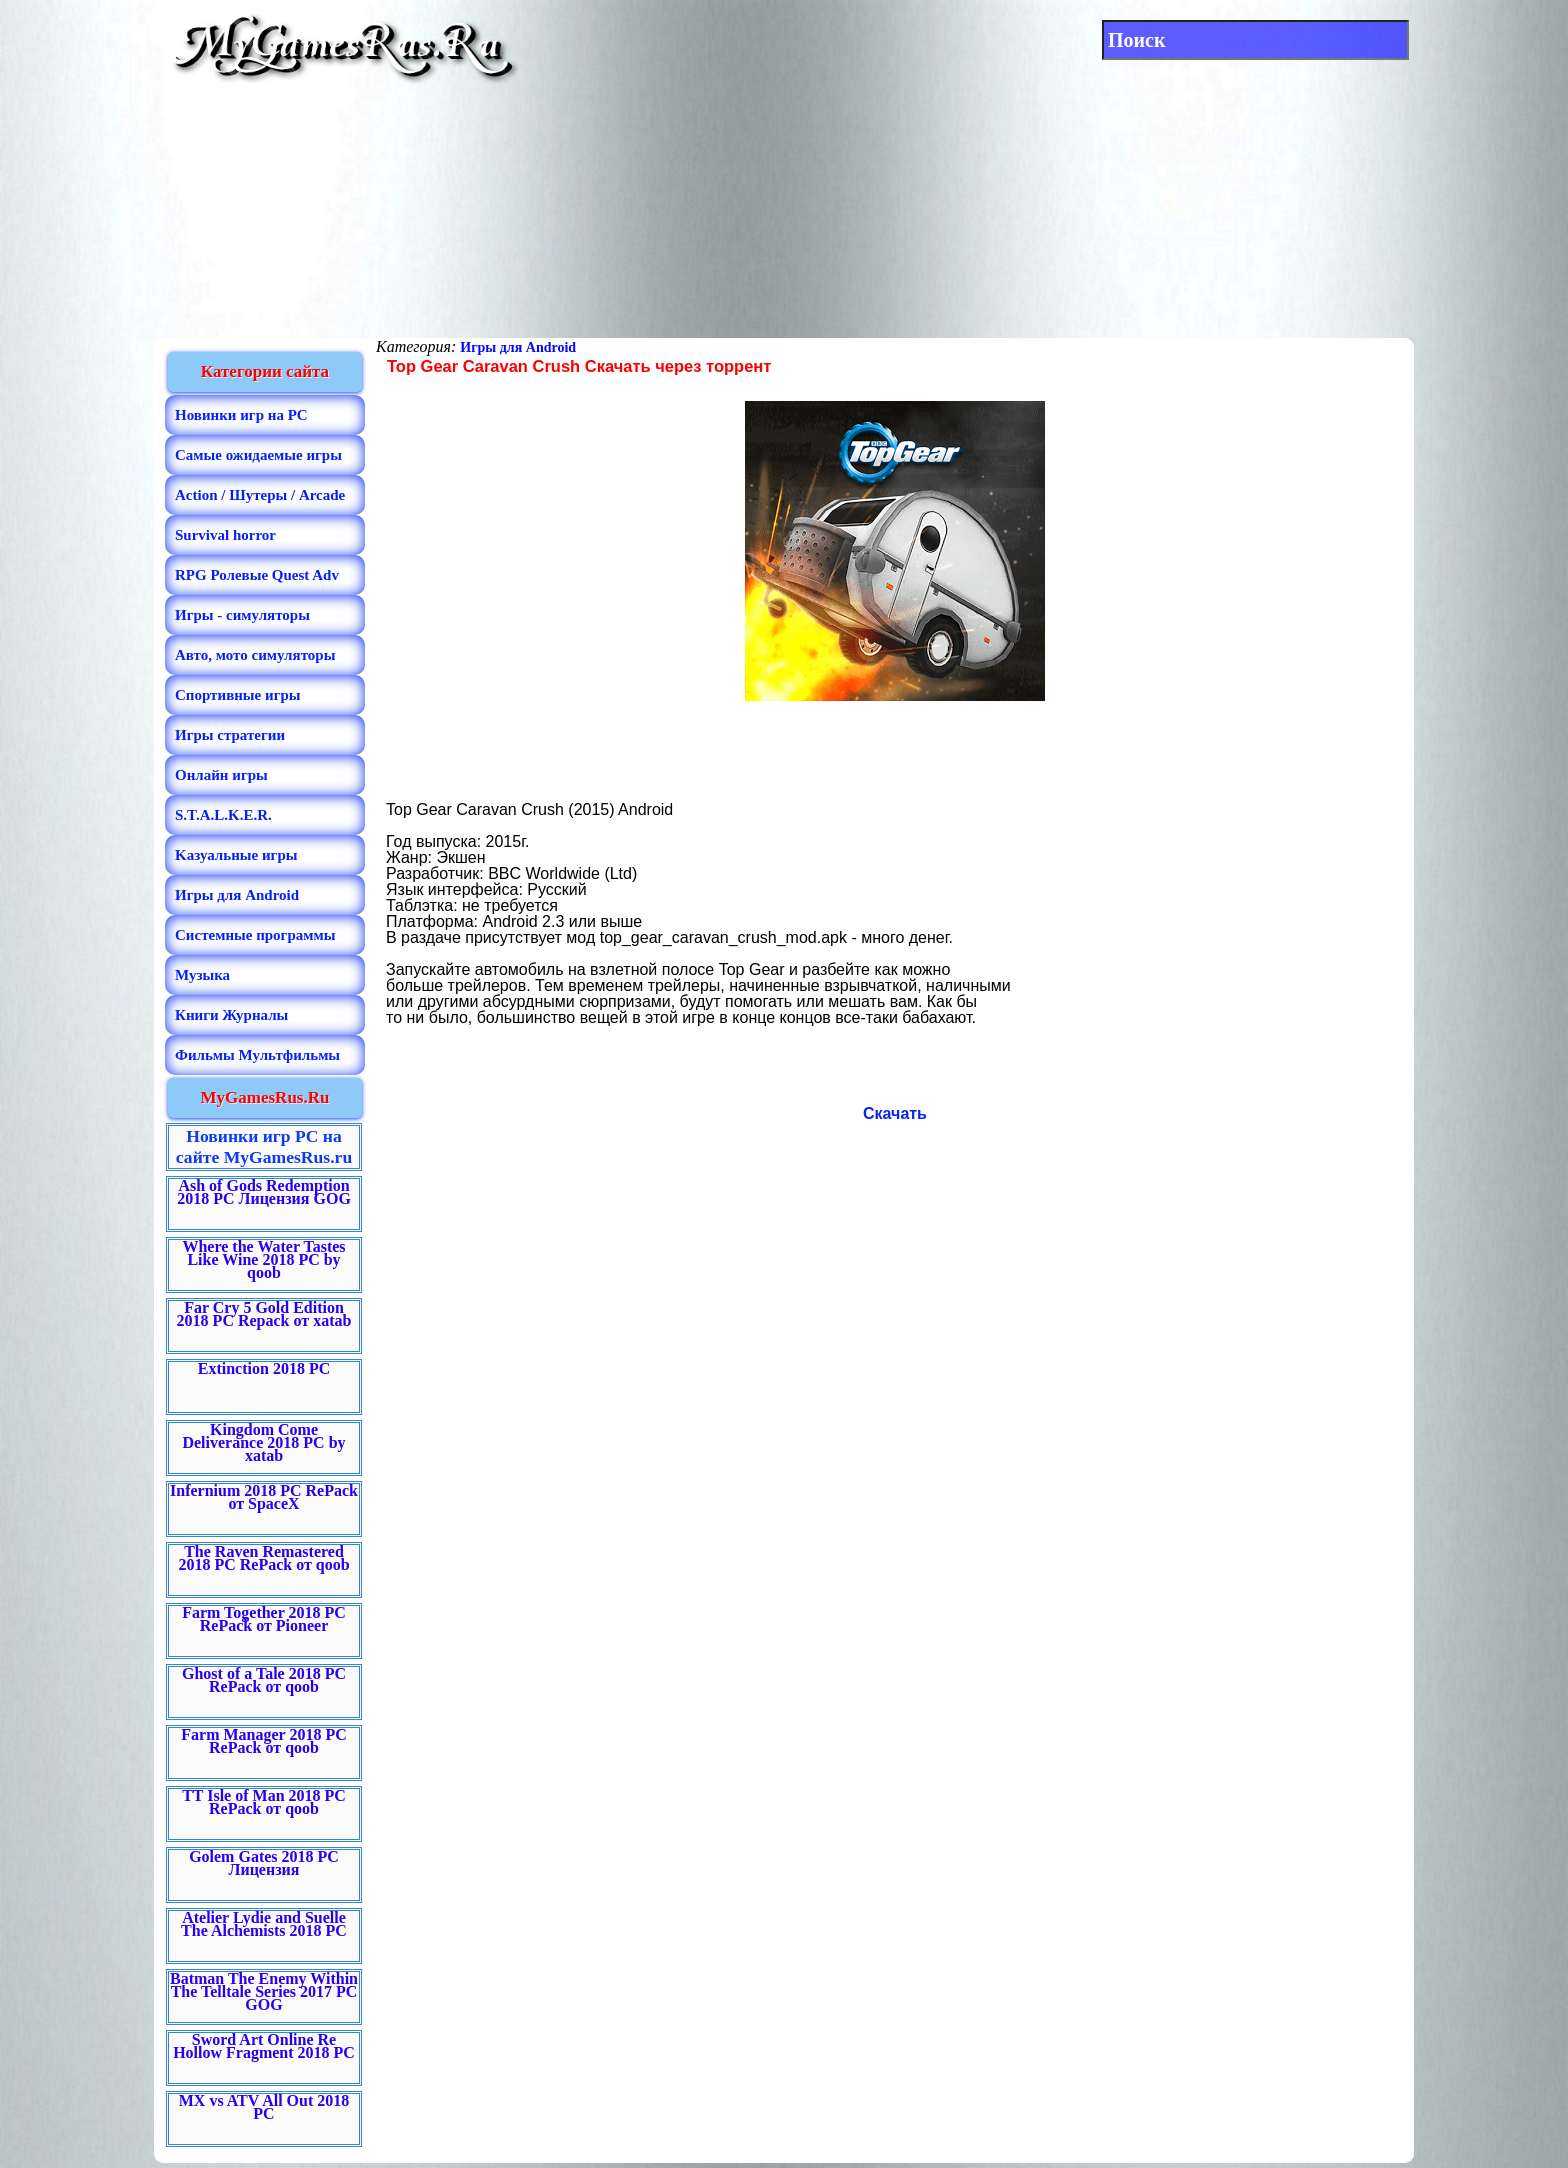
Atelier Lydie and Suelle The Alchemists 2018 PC (264, 1924)
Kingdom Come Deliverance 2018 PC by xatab (263, 1442)
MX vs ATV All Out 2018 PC (264, 2107)
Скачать (895, 1113)
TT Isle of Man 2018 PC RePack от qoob (264, 1802)
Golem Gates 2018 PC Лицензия (264, 1863)
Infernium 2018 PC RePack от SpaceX (264, 1497)
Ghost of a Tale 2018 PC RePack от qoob (264, 1680)
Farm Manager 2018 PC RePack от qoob (263, 1741)
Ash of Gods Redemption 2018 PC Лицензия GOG (264, 1192)
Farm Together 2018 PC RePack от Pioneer (264, 1619)
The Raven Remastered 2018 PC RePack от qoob (263, 1558)
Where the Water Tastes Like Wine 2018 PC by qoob (263, 1259)
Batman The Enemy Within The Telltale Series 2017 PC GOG (264, 1991)
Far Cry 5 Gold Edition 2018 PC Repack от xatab (264, 1314)
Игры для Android (518, 347)
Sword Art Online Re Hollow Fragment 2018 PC (264, 2046)
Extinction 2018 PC (264, 1368)
